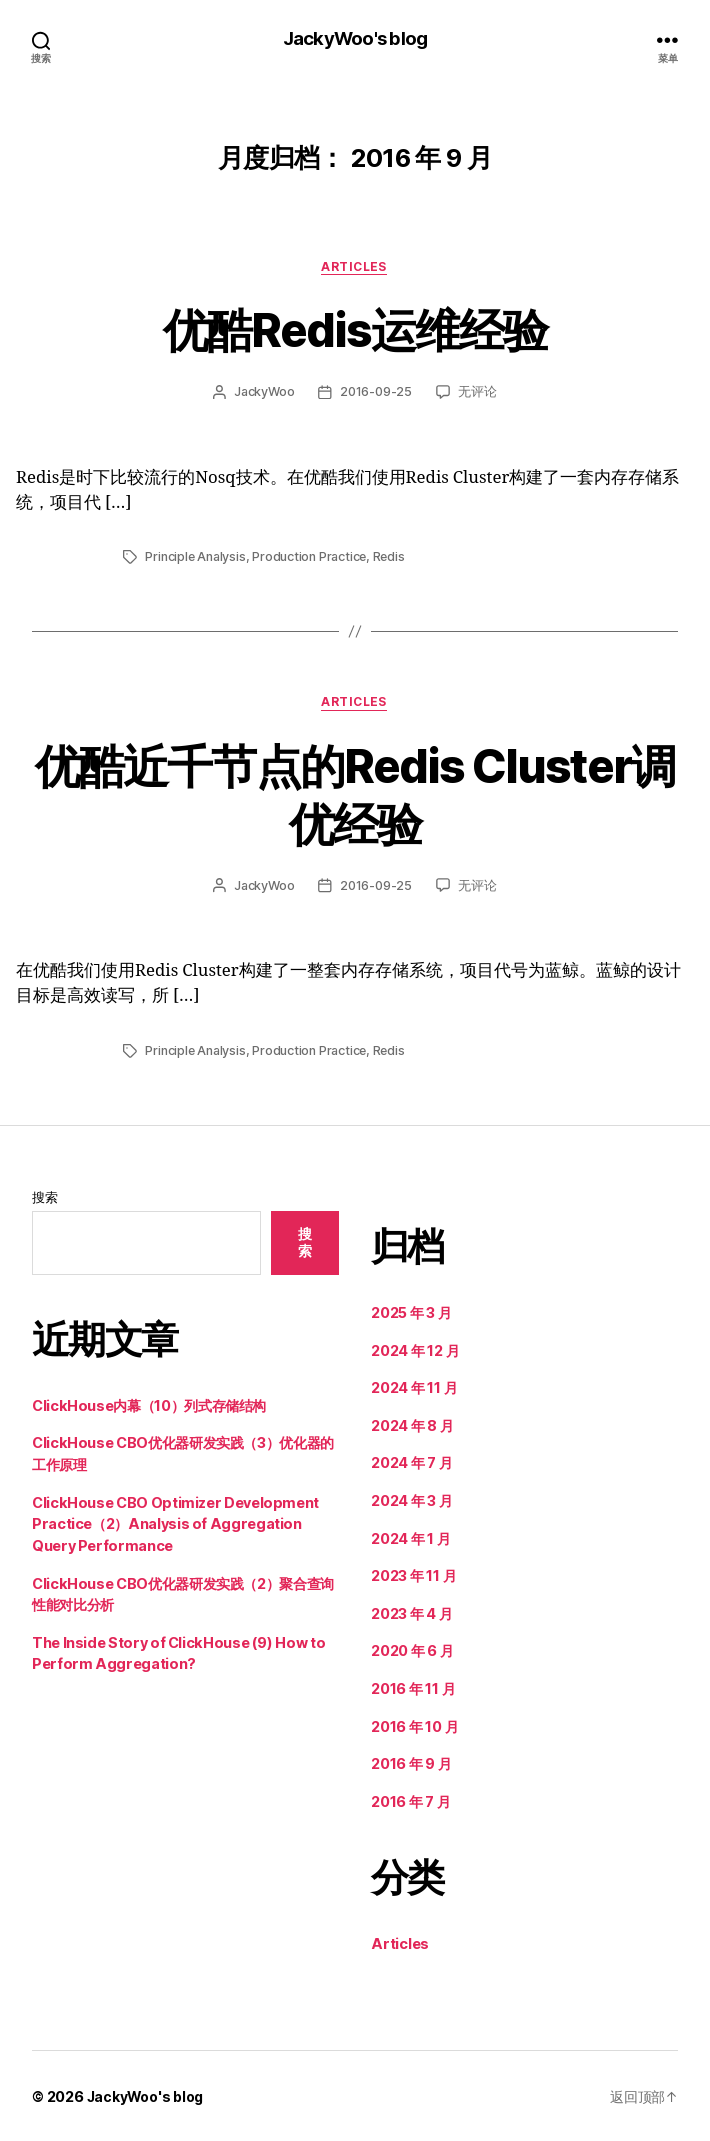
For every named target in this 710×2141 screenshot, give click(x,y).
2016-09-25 (376, 392)
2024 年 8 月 (412, 1425)
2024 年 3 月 (412, 1500)
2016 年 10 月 (415, 1725)
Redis (391, 557)
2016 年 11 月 (413, 1688)
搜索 (45, 1197)
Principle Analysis (195, 557)
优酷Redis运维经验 (355, 330)
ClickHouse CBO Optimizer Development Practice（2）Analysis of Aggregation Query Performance (175, 1523)
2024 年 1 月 (411, 1537)
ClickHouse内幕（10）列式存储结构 (149, 1405)
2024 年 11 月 (414, 1387)
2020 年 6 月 (412, 1650)
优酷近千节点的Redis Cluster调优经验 (354, 794)
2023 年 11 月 (414, 1575)
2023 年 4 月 (412, 1613)
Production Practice (310, 557)
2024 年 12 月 (415, 1349)
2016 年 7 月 (411, 1801)
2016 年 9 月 (411, 1763)
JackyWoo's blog (354, 39)
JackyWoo (263, 392)
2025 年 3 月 (411, 1312)
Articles (355, 268)
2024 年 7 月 (412, 1462)
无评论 (478, 392)
